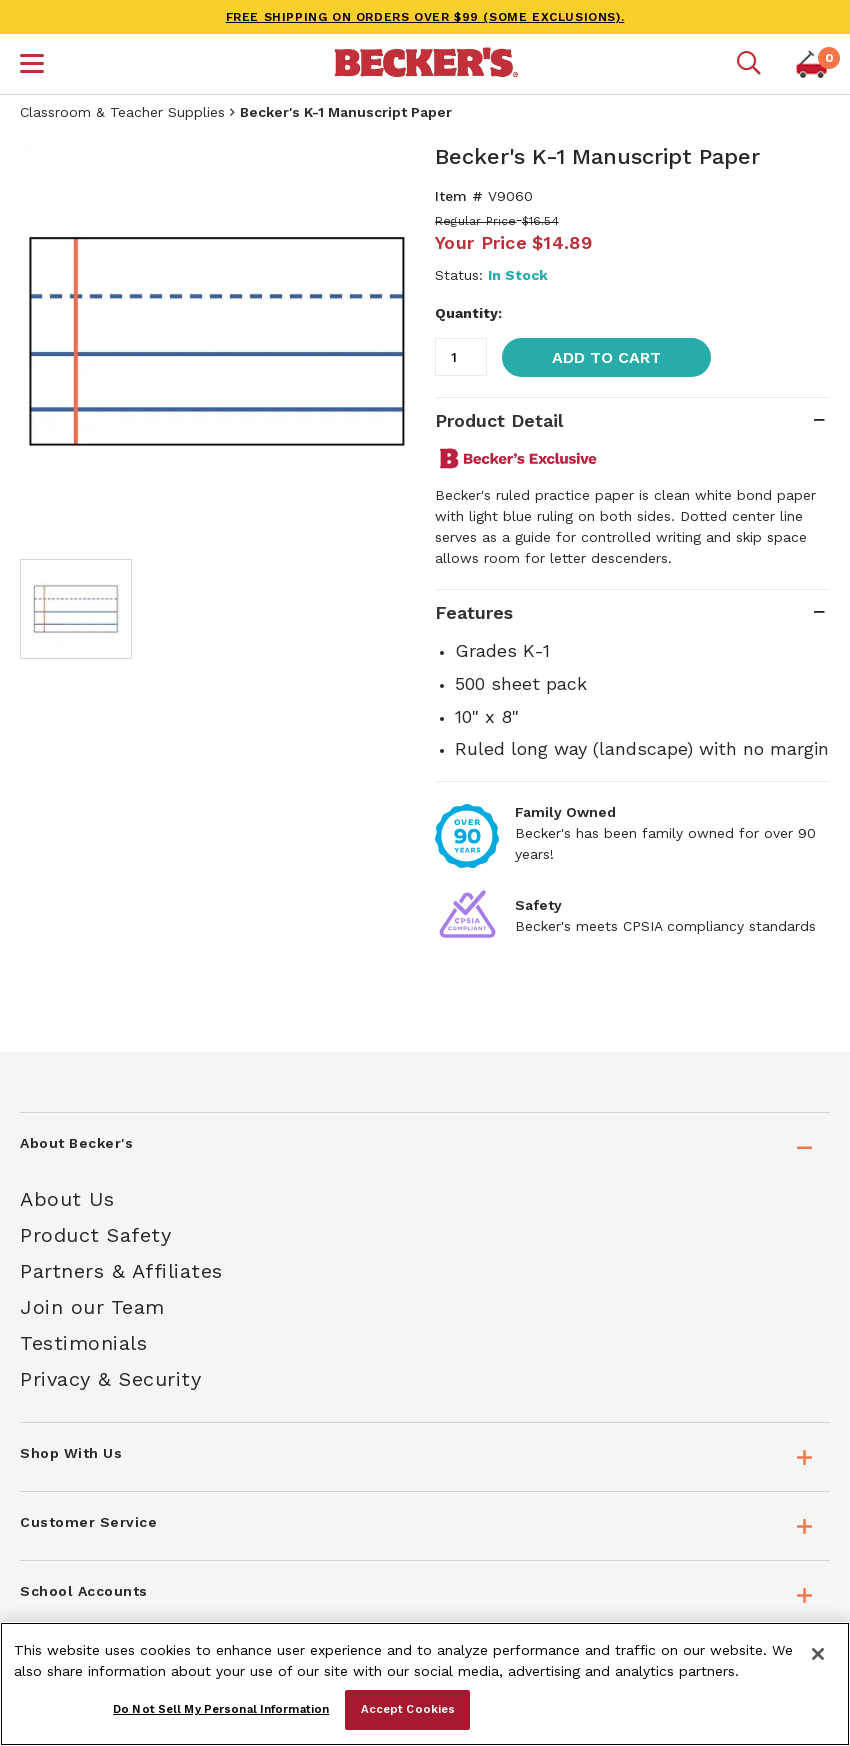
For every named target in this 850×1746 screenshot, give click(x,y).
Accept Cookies (408, 1709)
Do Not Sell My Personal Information (221, 1709)
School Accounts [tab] (84, 1591)
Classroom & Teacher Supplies (122, 112)
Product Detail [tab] (499, 420)
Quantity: (468, 313)
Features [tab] (474, 612)
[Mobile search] (749, 64)
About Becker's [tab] (76, 1143)
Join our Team (92, 1307)
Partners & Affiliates (121, 1271)
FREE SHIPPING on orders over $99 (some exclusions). (425, 17)
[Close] (818, 1654)
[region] (425, 1684)
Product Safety (95, 1235)
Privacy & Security (110, 1379)
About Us (67, 1199)
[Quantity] (461, 357)
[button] (32, 66)
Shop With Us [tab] (71, 1453)
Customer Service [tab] (88, 1522)
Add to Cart (606, 357)
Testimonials (83, 1343)
